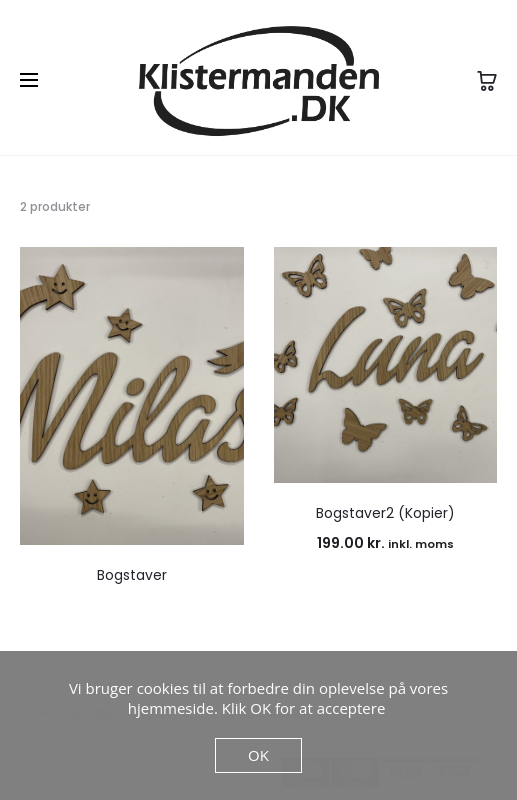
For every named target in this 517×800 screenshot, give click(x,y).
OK (258, 755)
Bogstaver (132, 575)
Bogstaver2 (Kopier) (385, 513)
